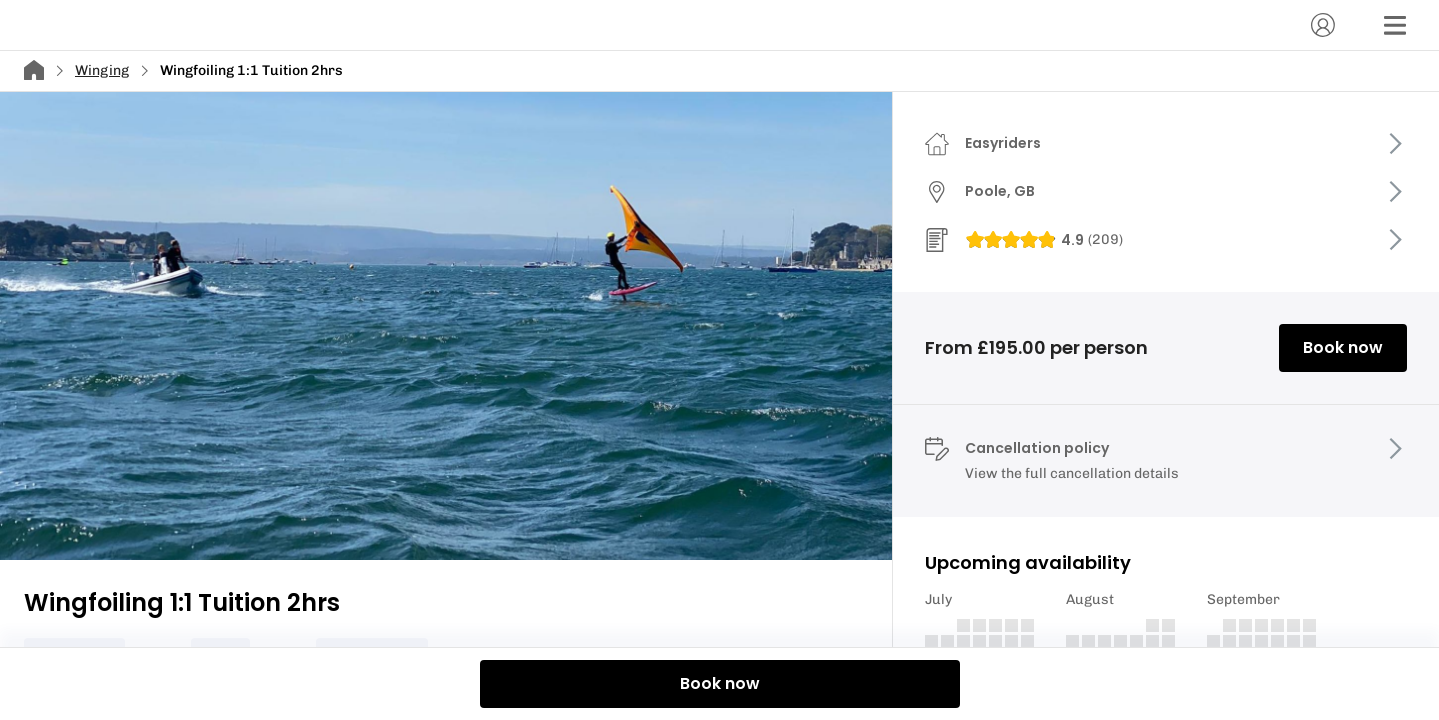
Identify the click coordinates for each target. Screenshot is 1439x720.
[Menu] (1395, 25)
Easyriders (1003, 143)
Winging (102, 70)
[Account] (1323, 25)
